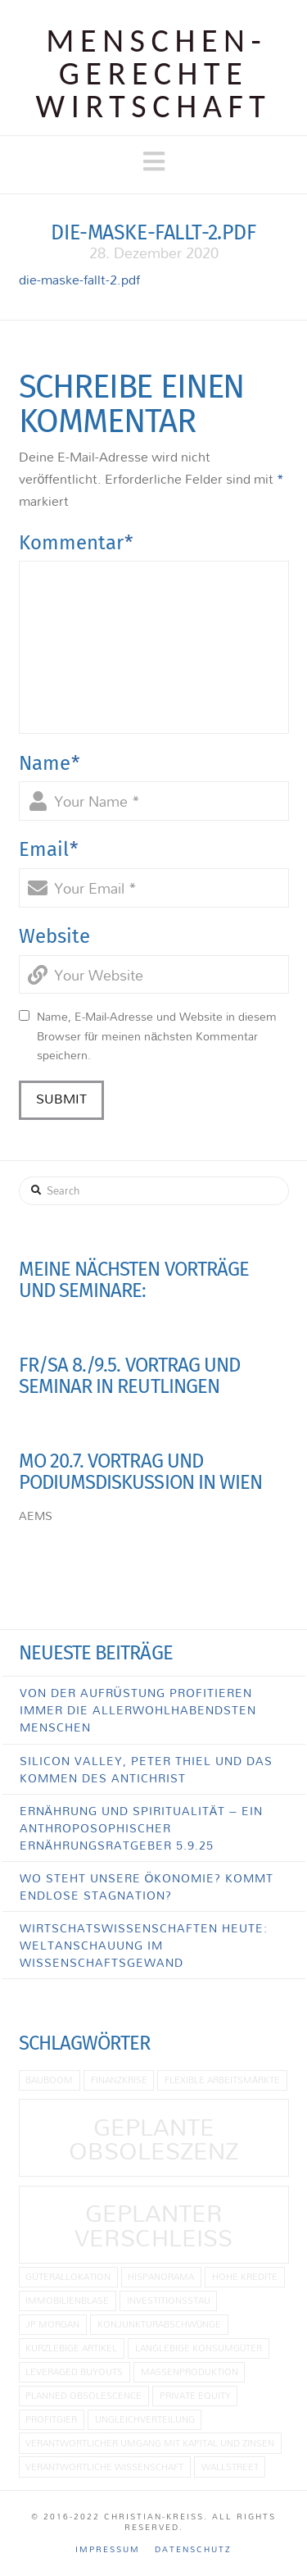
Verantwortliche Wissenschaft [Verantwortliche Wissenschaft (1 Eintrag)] (104, 2466)
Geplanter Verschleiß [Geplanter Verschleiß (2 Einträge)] (153, 2224)
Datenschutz (193, 2549)
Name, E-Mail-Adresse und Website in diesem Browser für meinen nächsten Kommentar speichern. (157, 1036)
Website (54, 936)
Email (49, 849)
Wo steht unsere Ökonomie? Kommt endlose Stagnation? (147, 1886)
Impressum (107, 2549)
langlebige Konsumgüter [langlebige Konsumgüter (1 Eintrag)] (199, 2347)
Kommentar (76, 542)
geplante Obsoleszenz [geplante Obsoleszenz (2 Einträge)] (153, 2138)
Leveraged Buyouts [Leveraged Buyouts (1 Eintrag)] (74, 2371)
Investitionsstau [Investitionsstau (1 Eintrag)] (168, 2300)
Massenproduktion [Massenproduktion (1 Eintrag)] (189, 2371)
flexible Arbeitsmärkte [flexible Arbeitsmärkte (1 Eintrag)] (222, 2079)
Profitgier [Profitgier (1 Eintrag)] (51, 2419)
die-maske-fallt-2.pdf (79, 279)
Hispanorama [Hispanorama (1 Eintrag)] (161, 2276)
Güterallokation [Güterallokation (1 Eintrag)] (68, 2276)
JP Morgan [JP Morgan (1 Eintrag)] (52, 2324)
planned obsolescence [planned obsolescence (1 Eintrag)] (83, 2395)
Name (50, 763)
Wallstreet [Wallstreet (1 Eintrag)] (230, 2466)
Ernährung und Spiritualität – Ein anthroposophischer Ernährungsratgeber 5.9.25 (142, 1828)
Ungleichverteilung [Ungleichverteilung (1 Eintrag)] (145, 2419)
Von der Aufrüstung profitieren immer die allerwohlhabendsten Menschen (138, 1710)
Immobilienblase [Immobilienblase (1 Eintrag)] (67, 2300)
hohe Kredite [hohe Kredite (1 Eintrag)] (245, 2276)
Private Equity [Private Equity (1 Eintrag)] (195, 2395)
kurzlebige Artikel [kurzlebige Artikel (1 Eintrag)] (71, 2347)
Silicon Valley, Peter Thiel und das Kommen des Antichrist (146, 1769)
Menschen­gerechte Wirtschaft (154, 74)
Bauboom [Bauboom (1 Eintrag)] (49, 2079)
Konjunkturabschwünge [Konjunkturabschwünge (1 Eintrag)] (159, 2324)
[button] (154, 161)
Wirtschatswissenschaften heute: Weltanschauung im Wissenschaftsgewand (144, 1945)
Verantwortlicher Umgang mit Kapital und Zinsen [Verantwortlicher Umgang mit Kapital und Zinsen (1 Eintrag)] (149, 2442)
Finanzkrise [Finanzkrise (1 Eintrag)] (119, 2079)
